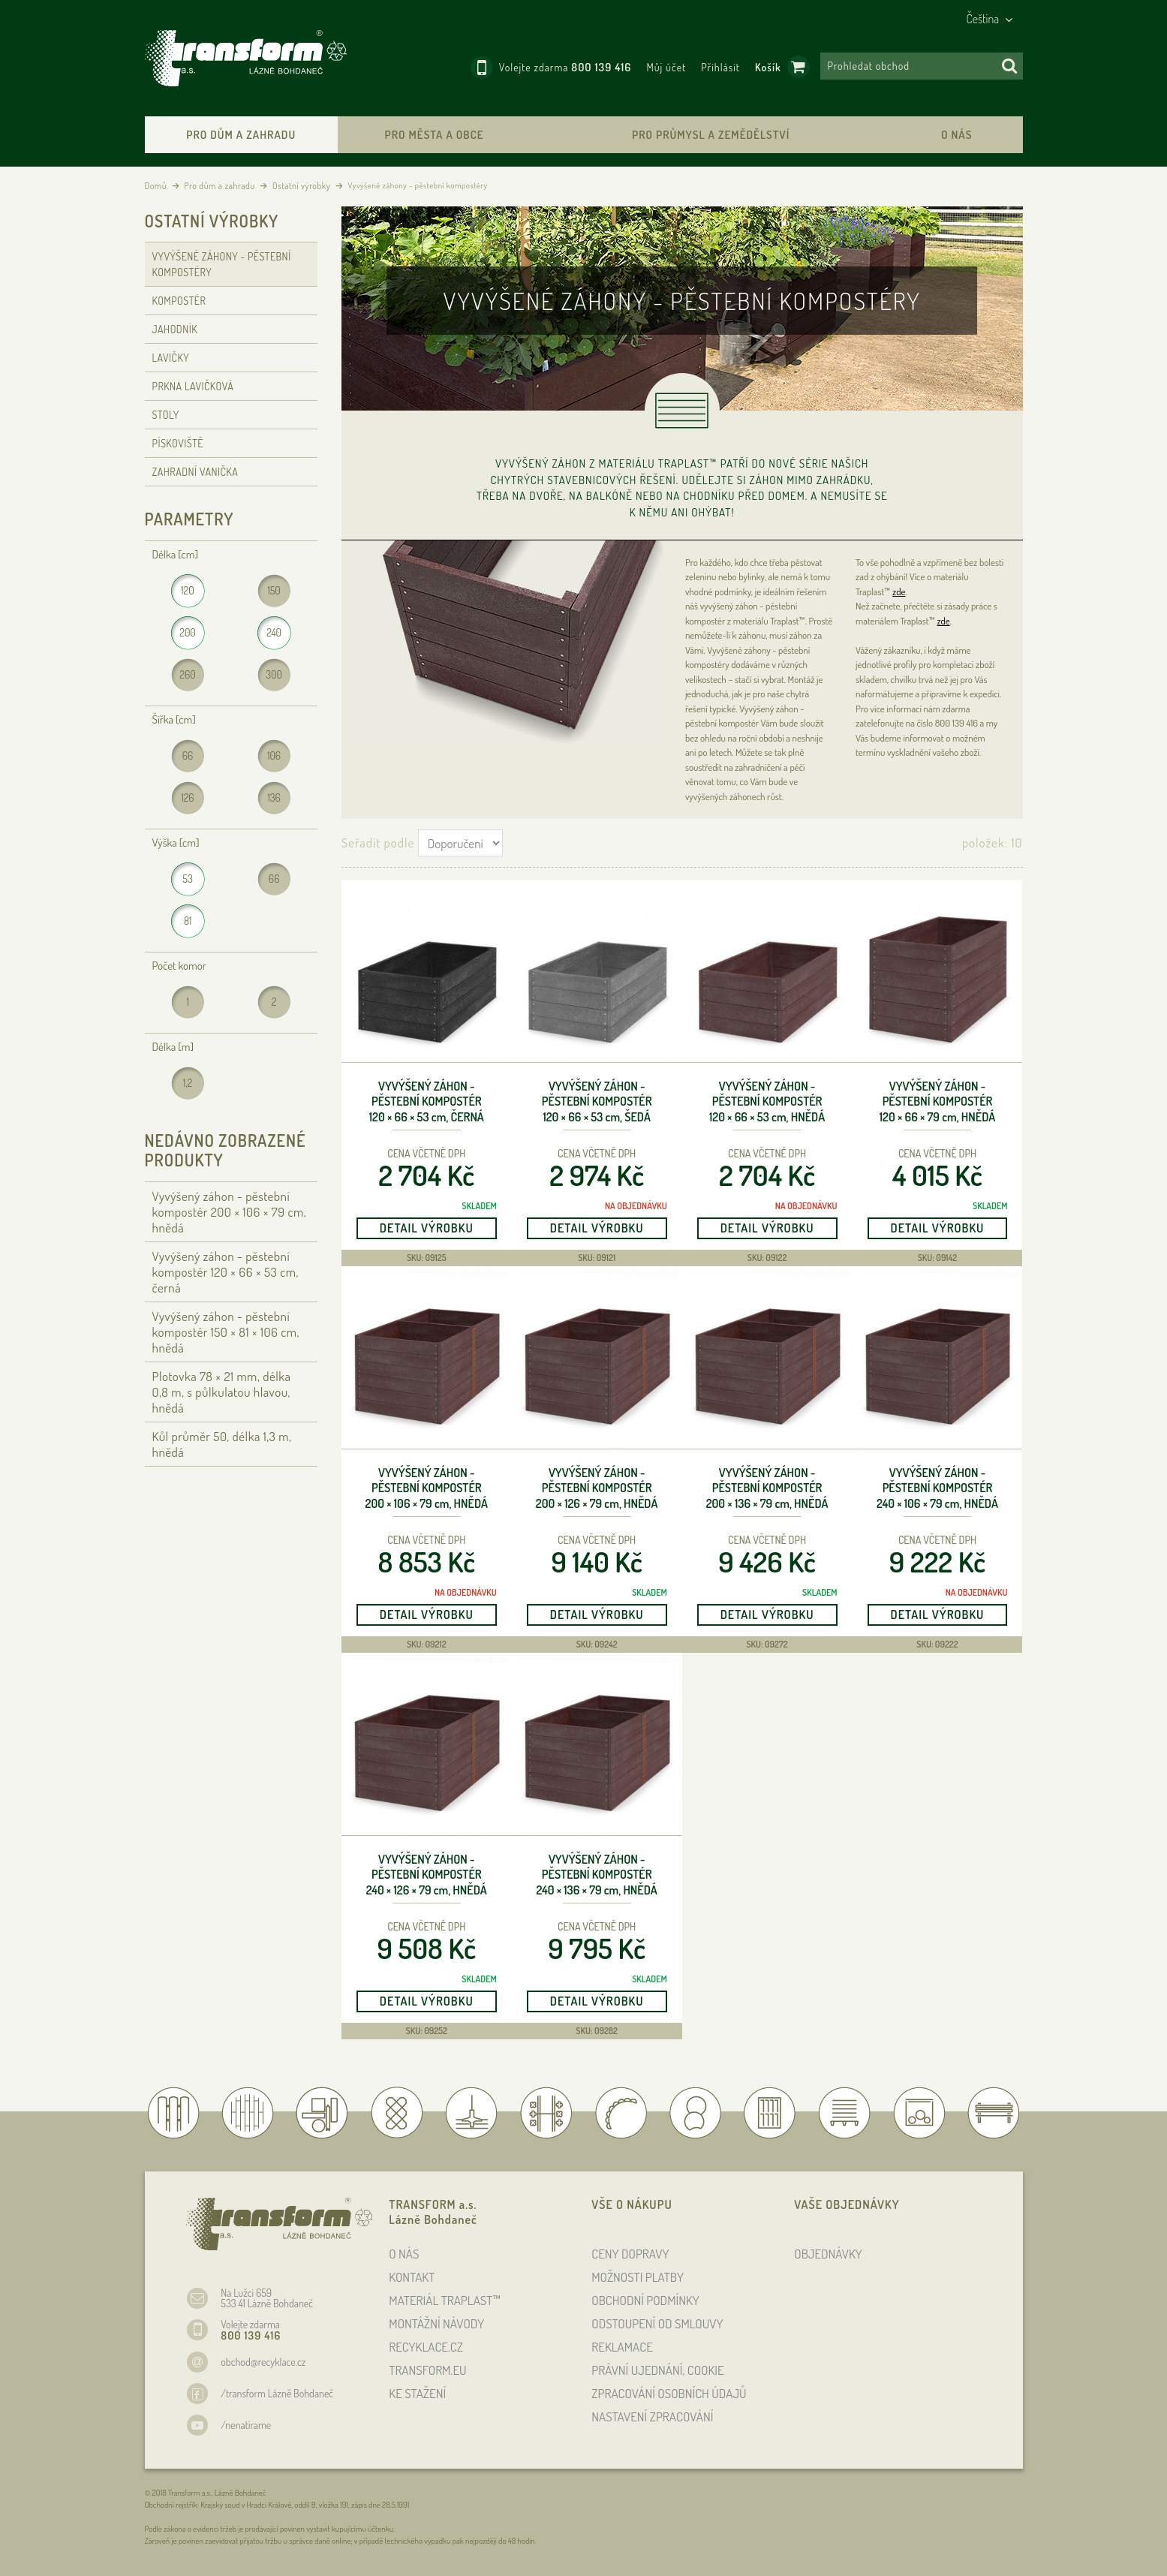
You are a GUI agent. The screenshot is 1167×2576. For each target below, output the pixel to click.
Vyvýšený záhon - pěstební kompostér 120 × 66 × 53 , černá (426, 1102)
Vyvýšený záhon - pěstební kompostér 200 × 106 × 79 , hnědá (427, 1488)
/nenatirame (246, 2424)
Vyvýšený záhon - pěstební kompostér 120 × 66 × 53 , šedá (597, 1102)
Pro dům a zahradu (241, 135)
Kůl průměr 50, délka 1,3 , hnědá (222, 1444)
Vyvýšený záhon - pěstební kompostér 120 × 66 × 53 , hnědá (767, 1102)
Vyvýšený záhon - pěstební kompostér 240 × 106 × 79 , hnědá (937, 1488)
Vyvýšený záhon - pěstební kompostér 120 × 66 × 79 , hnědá (938, 1102)
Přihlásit (720, 67)
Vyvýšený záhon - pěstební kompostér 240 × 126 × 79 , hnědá (426, 1875)
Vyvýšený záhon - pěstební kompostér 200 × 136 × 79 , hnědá (767, 1488)
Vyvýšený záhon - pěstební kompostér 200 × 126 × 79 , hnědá (597, 1488)
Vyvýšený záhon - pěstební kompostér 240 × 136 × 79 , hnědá (597, 1875)
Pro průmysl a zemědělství (711, 135)
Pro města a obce (434, 135)
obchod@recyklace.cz (263, 2361)
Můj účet (666, 67)
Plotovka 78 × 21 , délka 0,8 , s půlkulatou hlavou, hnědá (221, 1392)
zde (898, 591)
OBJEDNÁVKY (828, 2254)
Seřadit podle (377, 842)
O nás (956, 135)
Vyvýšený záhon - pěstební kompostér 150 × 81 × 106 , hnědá (225, 1332)
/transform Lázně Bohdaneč (277, 2393)
